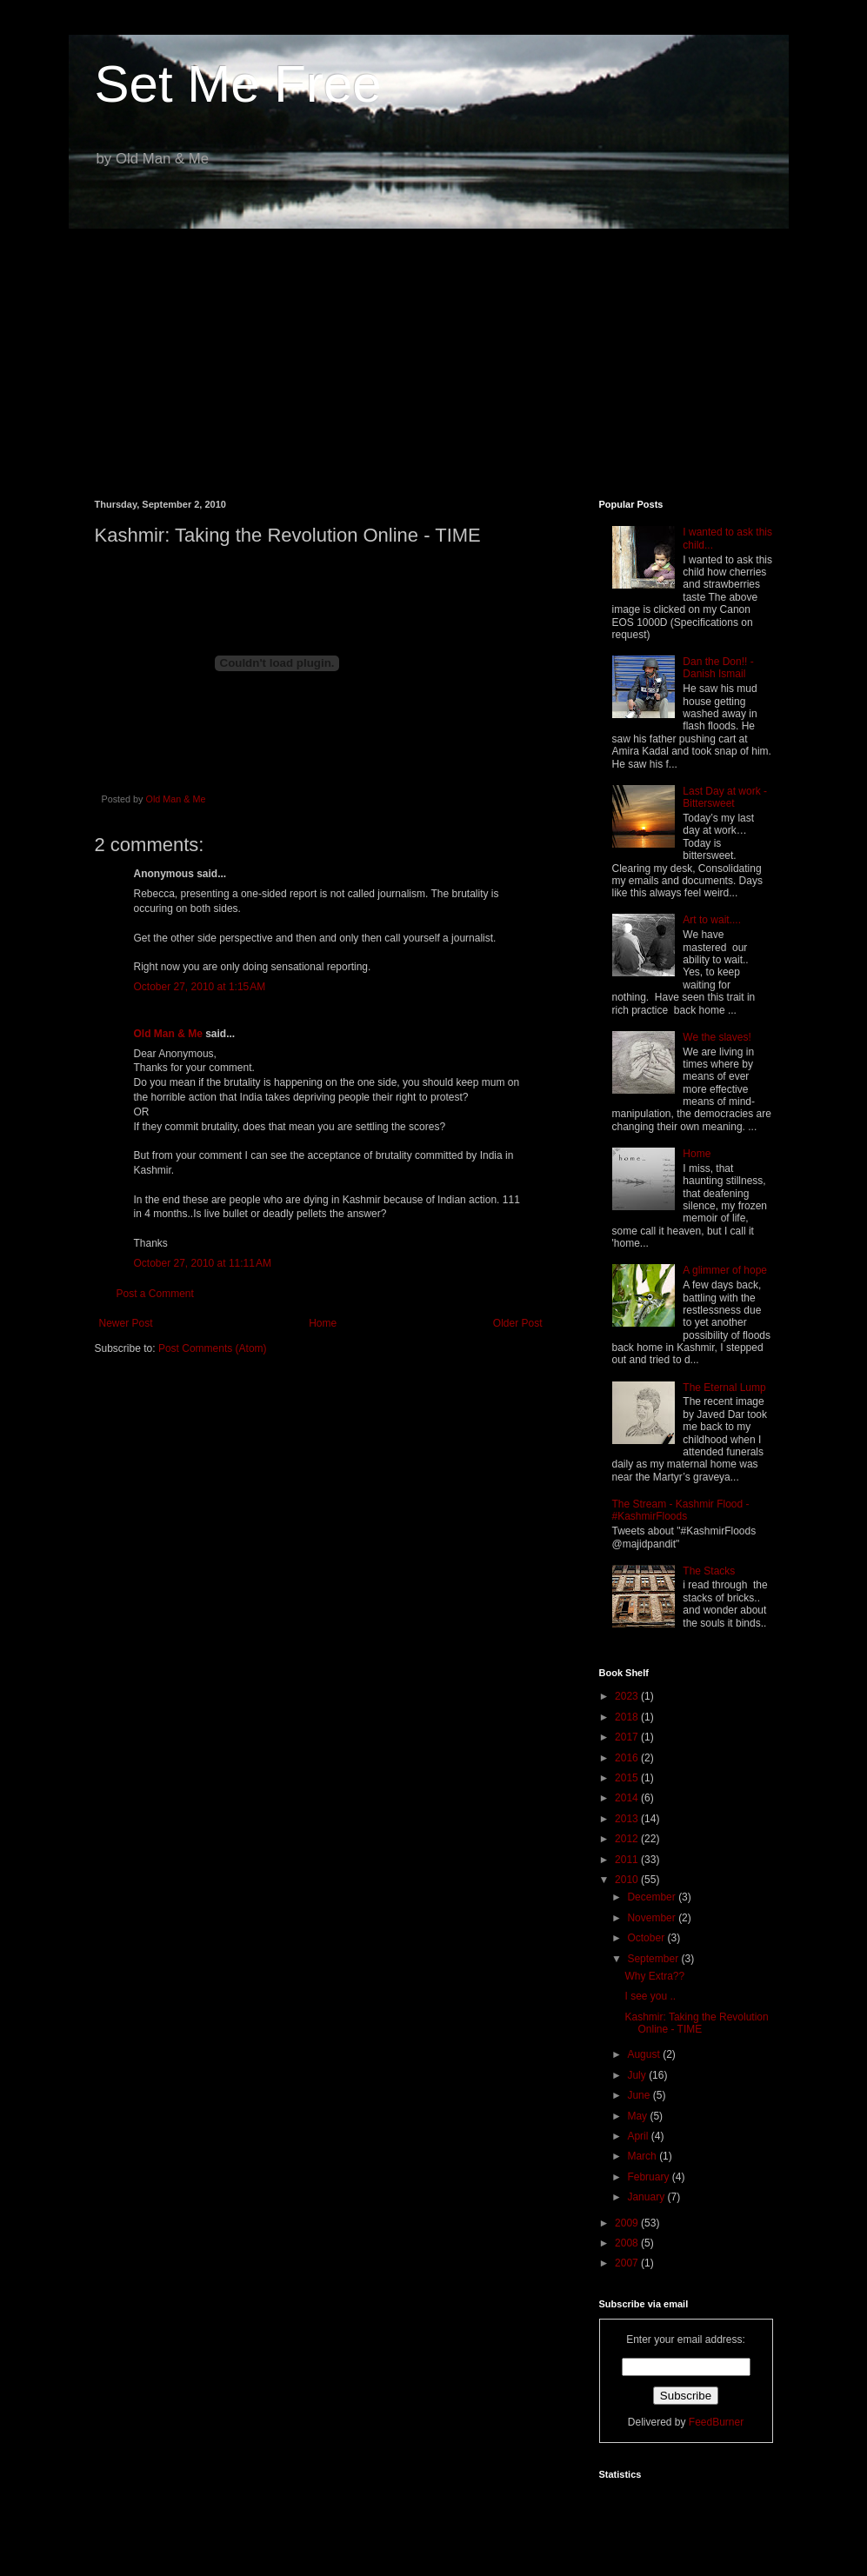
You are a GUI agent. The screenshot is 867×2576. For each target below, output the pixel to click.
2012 (628, 1839)
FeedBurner (716, 2422)
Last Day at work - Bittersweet (725, 797)
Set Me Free (238, 84)
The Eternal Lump (724, 1387)
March (643, 2156)
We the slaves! (716, 1037)
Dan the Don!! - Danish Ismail (718, 668)
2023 (628, 1696)
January (647, 2197)
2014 (628, 1798)
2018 (628, 1717)
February (649, 2177)
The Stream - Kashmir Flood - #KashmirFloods (681, 1510)
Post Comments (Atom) (212, 1348)
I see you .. (650, 1996)
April (638, 2136)
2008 (628, 2243)
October (647, 1938)
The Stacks (709, 1571)
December (652, 1897)
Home (323, 1323)
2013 (628, 1819)
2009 (628, 2223)
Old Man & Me (168, 1034)
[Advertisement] (434, 351)
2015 (628, 1778)
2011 (628, 1860)
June (639, 2095)
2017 (628, 1737)
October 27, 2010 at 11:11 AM (202, 1263)
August (645, 2054)
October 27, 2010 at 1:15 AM (200, 987)
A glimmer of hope (725, 1270)
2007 (628, 2263)
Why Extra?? (654, 1976)
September (654, 1959)
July (638, 2075)
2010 (628, 1880)
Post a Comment (155, 1294)
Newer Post (126, 1323)
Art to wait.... (712, 920)
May (638, 2116)
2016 (628, 1758)
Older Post (518, 1323)
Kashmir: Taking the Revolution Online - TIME (696, 2023)
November (652, 1918)
